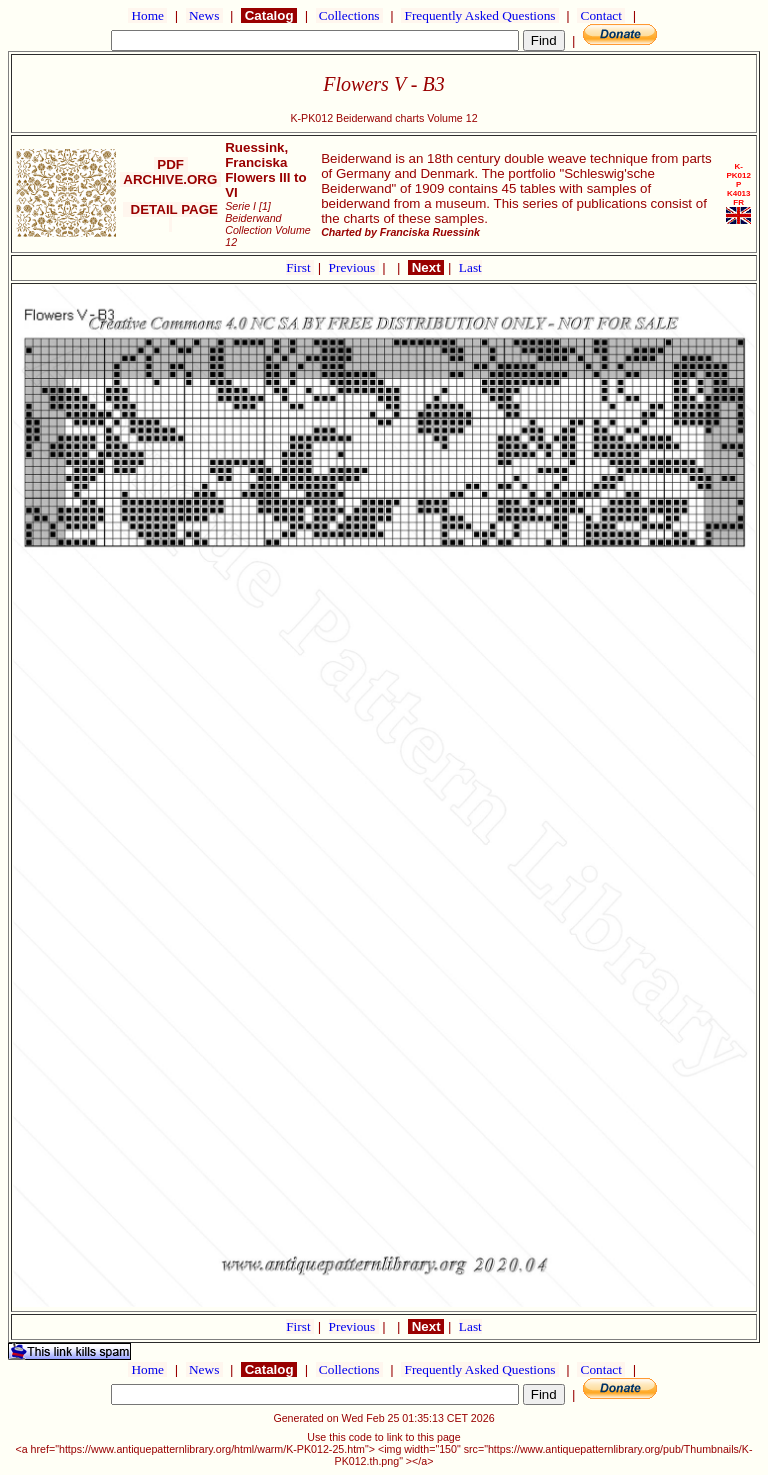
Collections (349, 15)
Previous (354, 267)
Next (426, 267)
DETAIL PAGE (170, 217)
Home (147, 15)
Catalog (269, 15)
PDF (171, 164)
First (300, 267)
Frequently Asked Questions (480, 15)
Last (470, 267)
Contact (601, 15)
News (204, 15)
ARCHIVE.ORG (170, 179)
